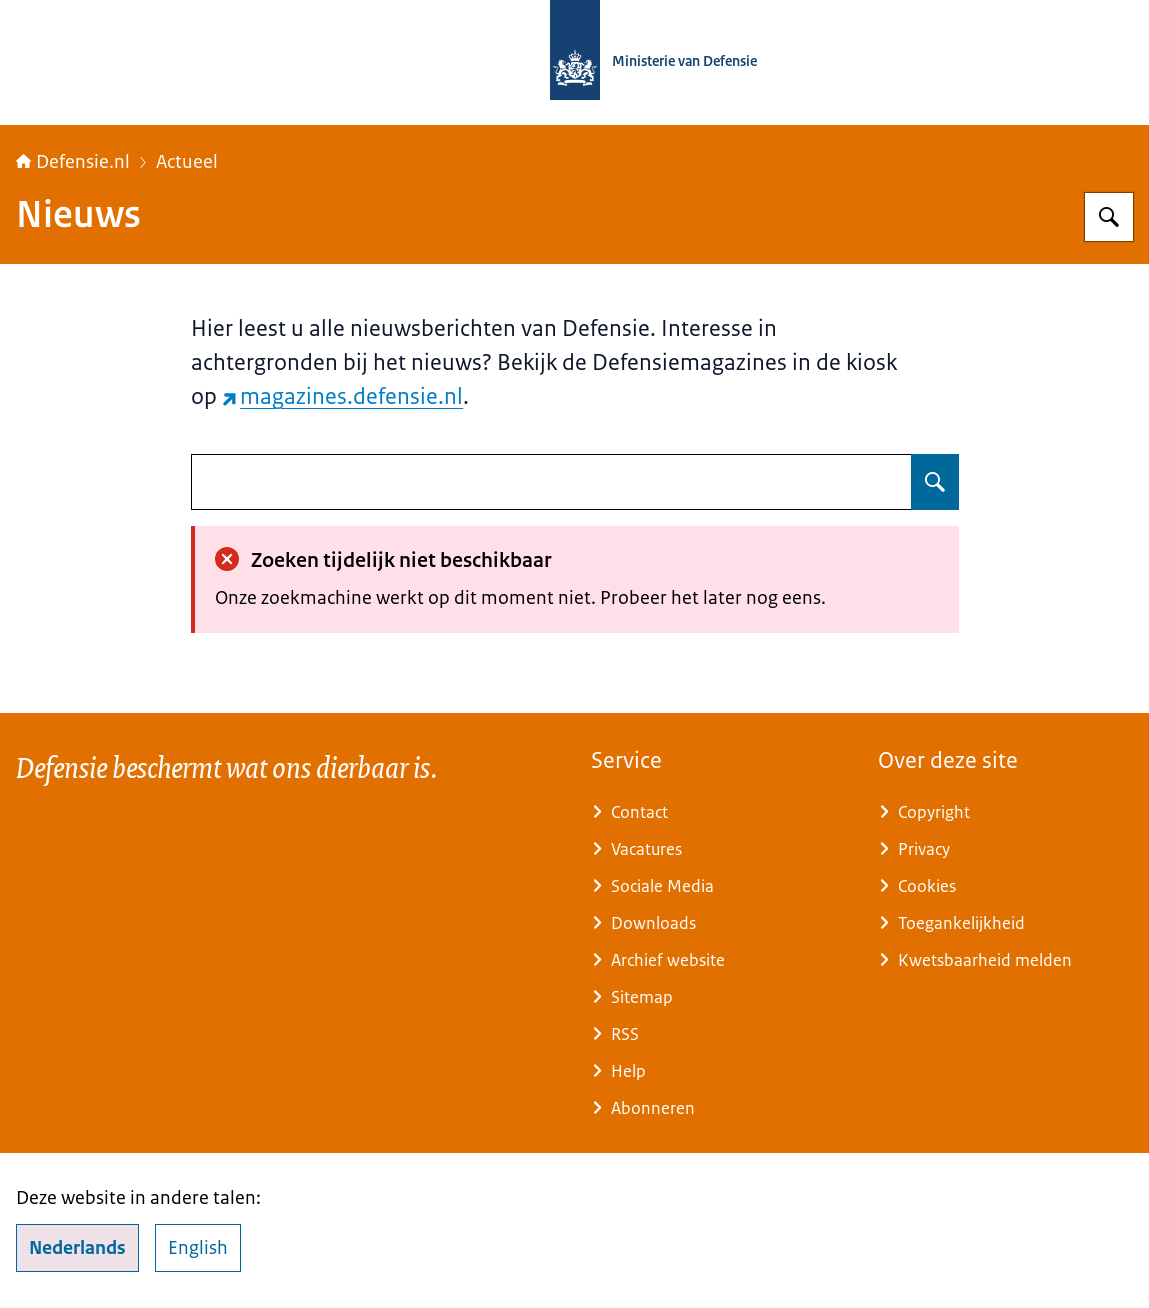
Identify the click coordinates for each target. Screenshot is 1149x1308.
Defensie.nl (73, 162)
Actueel (187, 162)
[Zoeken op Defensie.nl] (1109, 217)
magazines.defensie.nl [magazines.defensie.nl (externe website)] (343, 396)
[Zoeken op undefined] (935, 482)
